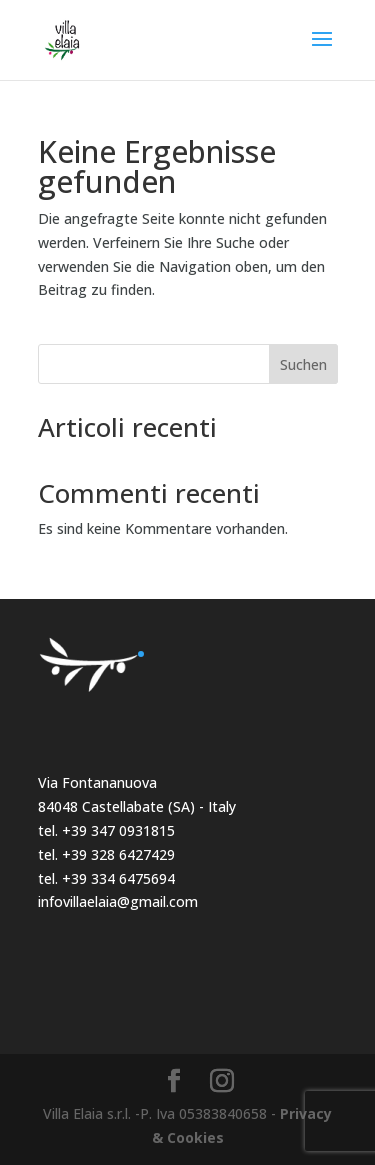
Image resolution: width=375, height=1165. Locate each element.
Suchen (303, 364)
